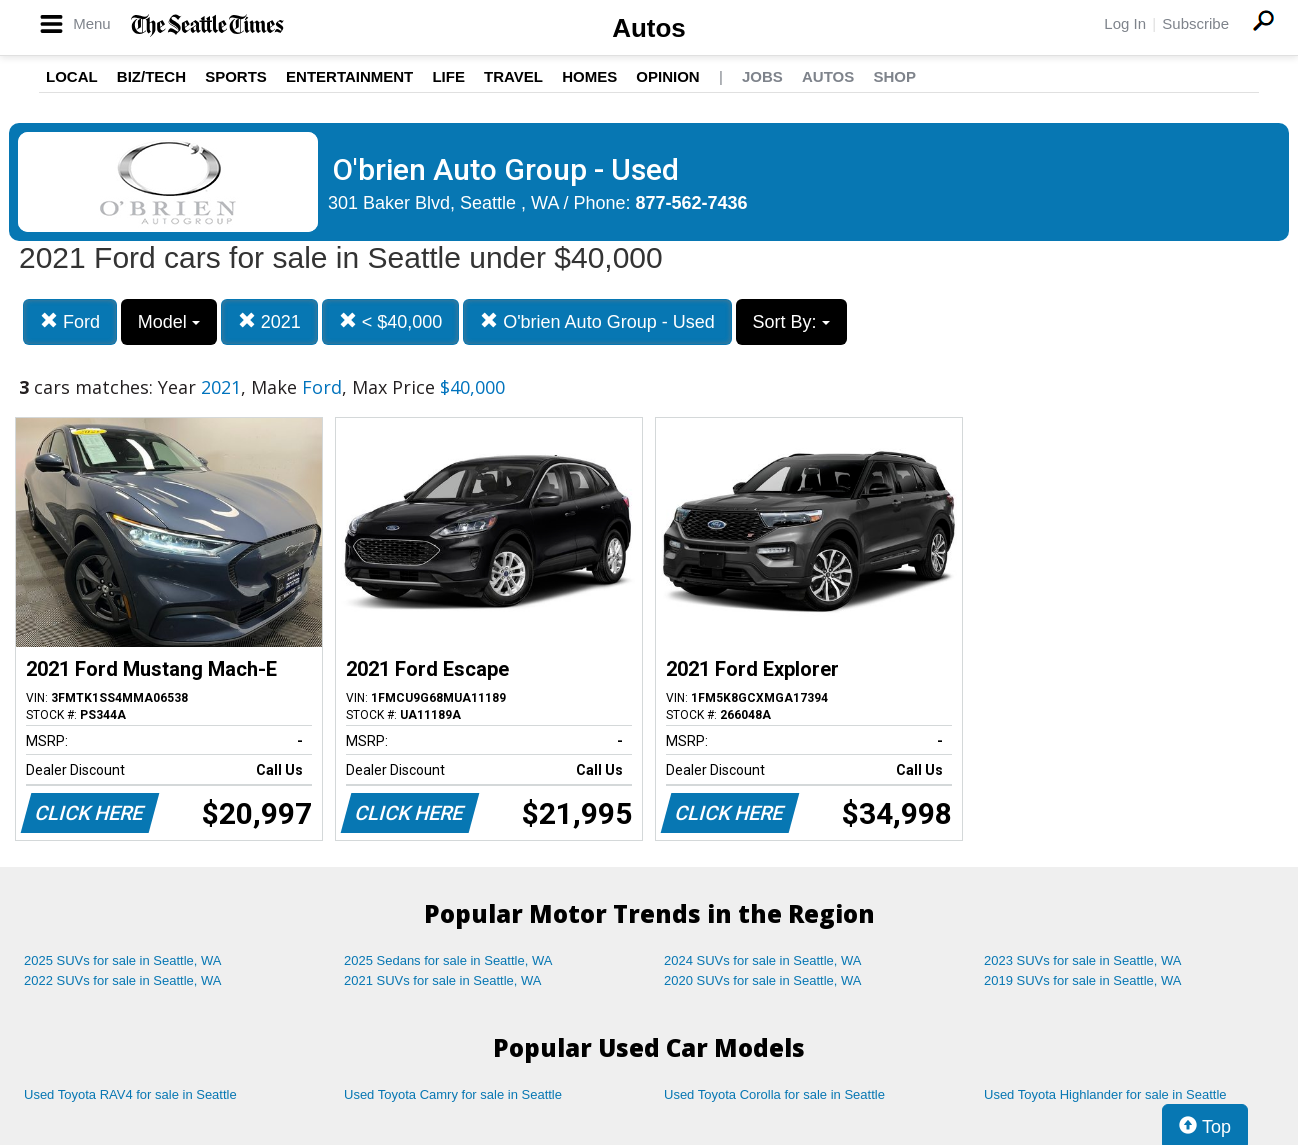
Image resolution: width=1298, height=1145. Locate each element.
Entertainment (349, 76)
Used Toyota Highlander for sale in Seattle (1105, 1094)
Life (448, 76)
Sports (236, 76)
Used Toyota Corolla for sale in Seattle (774, 1094)
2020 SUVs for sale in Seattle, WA (763, 980)
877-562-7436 (692, 203)
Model (169, 322)
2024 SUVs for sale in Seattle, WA (763, 960)
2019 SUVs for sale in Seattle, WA (1083, 980)
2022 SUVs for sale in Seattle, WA (123, 980)
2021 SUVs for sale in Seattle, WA (443, 980)
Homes (589, 76)
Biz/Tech (151, 76)
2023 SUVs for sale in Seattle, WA (1083, 960)
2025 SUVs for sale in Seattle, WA (123, 960)
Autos (649, 28)
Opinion (667, 76)
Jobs (762, 76)
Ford (70, 321)
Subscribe (1195, 23)
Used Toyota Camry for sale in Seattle (453, 1094)
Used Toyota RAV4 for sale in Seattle (130, 1094)
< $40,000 (391, 321)
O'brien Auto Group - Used (597, 321)
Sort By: (791, 322)
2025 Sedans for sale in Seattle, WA (448, 960)
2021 (269, 321)
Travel (513, 76)
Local (72, 76)
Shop (894, 76)
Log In (1125, 23)
